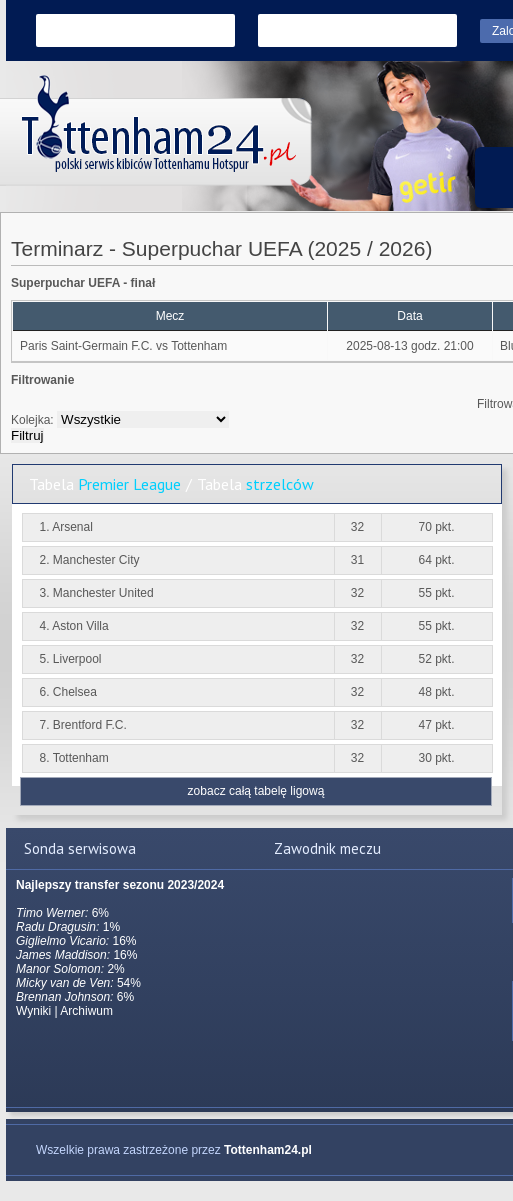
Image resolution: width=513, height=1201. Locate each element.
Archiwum (86, 1011)
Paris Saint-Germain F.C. (86, 346)
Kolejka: (32, 420)
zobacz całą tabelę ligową (256, 791)
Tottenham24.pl (268, 1150)
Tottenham (199, 346)
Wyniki (33, 1011)
